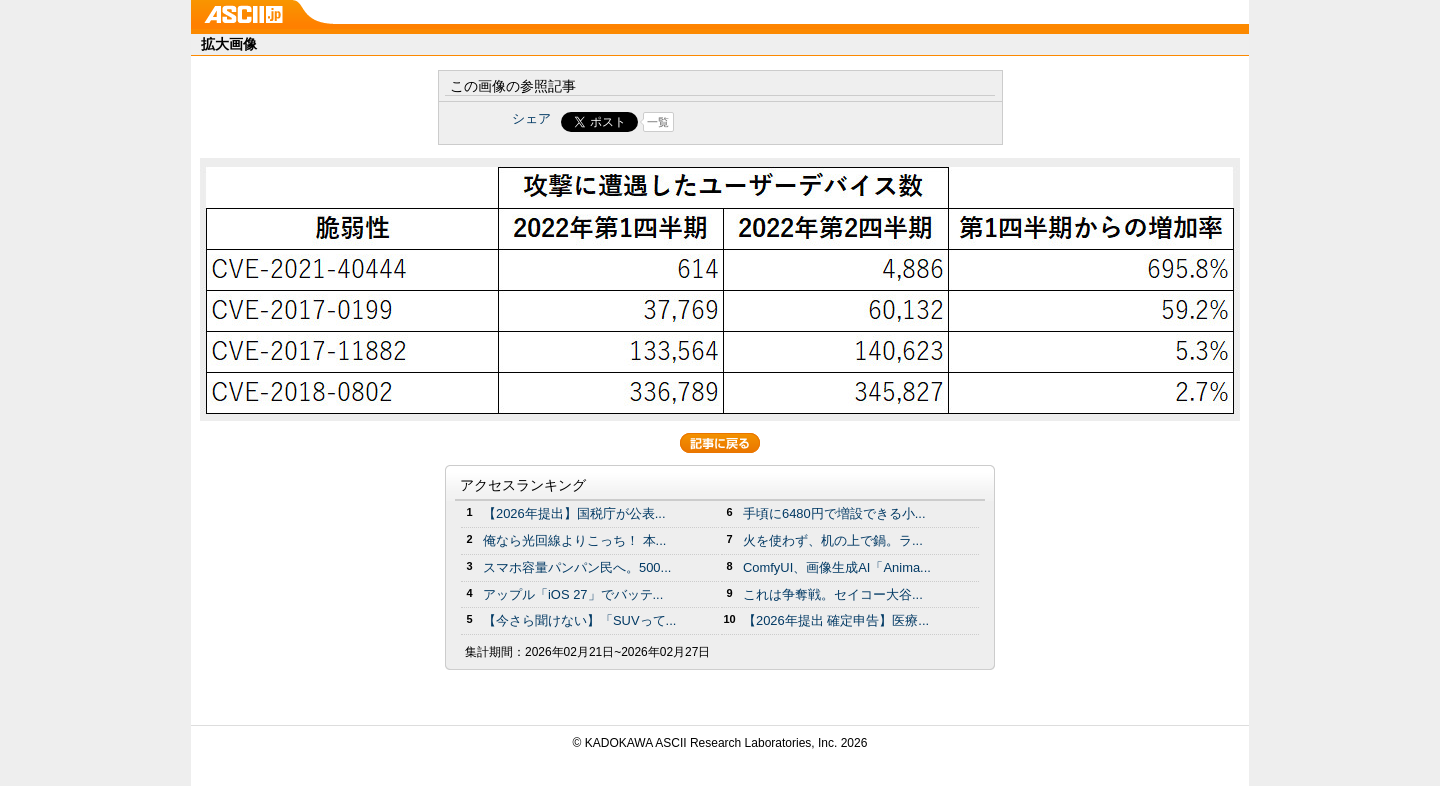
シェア (531, 118)
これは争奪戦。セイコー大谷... (833, 594)
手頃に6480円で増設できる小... (834, 513)
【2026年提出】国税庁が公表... (574, 513)
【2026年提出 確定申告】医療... (836, 620)
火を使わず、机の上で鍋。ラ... (833, 540)
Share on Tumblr (794, 122)
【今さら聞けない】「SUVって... (579, 620)
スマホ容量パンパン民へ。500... (577, 567)
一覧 (658, 122)
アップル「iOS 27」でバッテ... (573, 594)
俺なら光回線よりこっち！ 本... (574, 540)
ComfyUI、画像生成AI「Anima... (837, 567)
